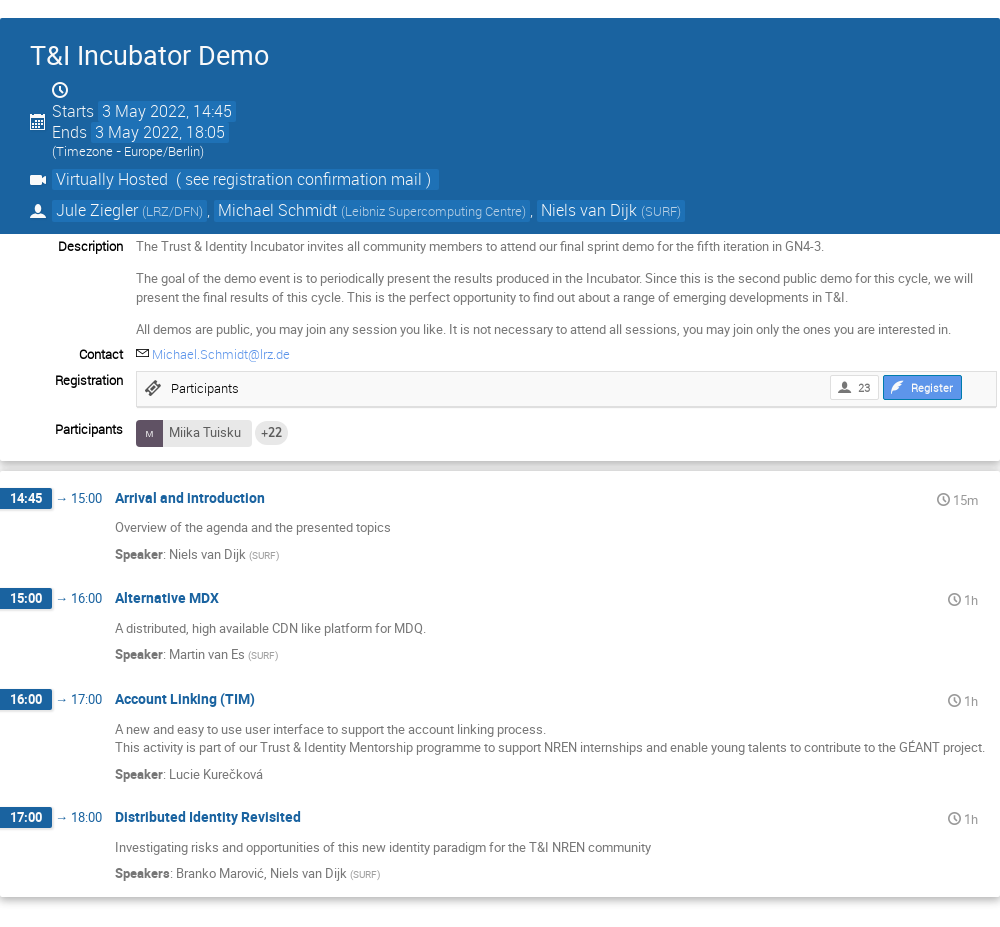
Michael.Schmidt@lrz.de (221, 354)
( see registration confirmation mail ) (303, 179)
